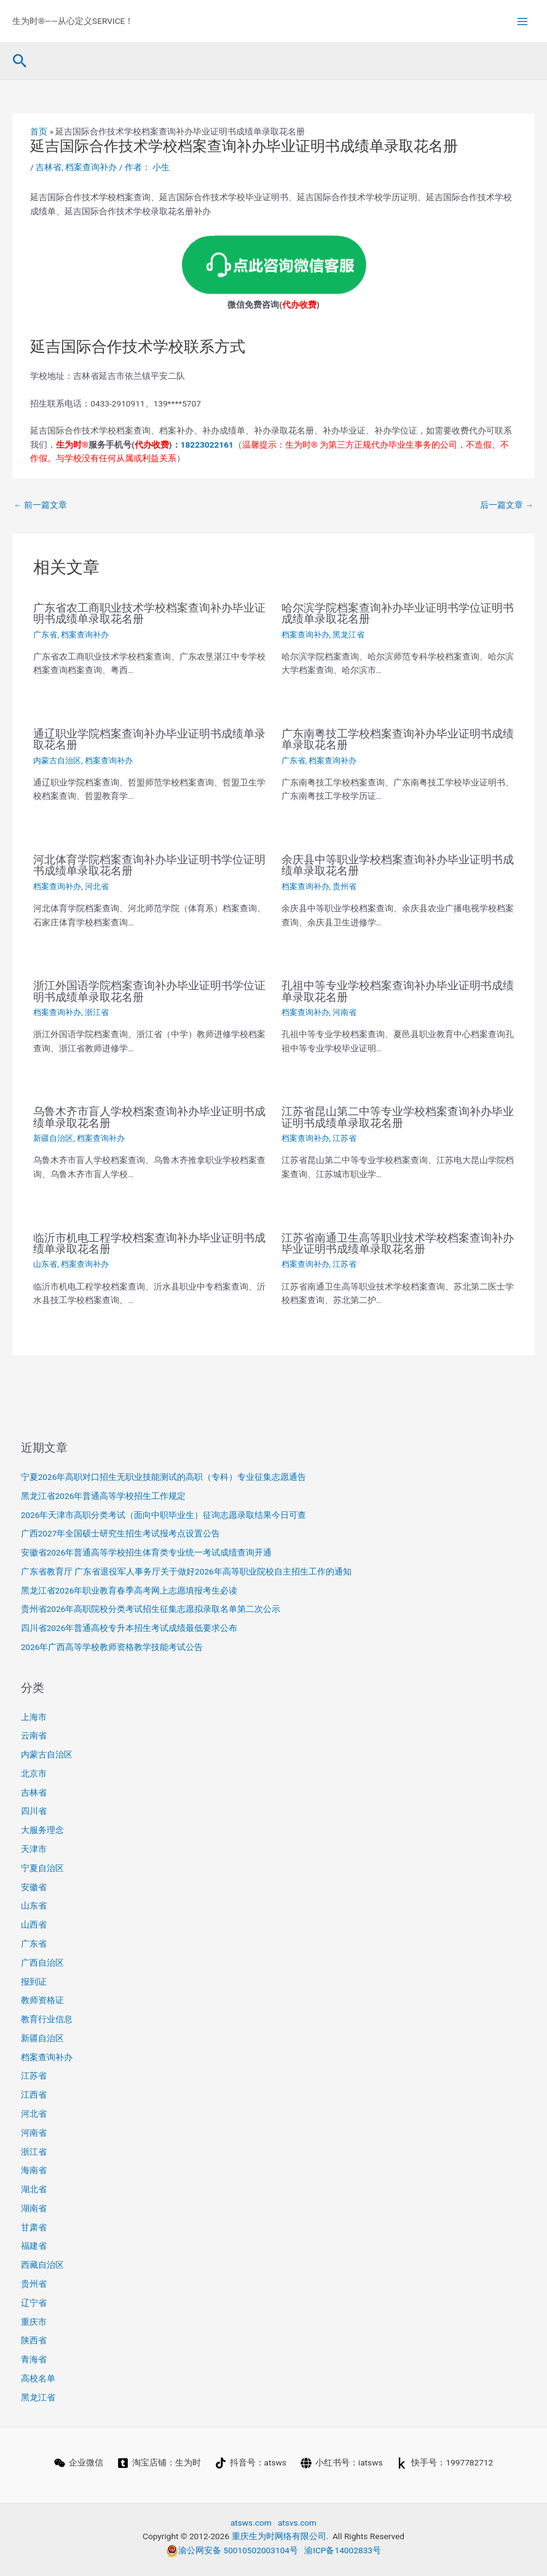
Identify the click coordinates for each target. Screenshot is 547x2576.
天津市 (34, 1849)
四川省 (34, 1811)
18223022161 (207, 444)
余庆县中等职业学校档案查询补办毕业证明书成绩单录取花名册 (397, 865)
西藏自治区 (42, 2265)
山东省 (45, 1264)
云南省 (34, 1735)
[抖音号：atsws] (250, 2463)
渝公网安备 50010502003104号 (232, 2550)
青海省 (34, 2359)
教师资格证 (42, 2000)
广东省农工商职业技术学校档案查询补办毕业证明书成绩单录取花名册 (149, 613)
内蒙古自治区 (57, 760)
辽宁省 (34, 2303)
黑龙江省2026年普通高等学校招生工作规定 (103, 1496)
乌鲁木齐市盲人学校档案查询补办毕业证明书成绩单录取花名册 (149, 1117)
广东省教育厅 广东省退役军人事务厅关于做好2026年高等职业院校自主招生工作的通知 (186, 1571)
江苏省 (344, 1138)
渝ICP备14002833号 (342, 2550)
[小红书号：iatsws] (341, 2463)
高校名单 (38, 2378)
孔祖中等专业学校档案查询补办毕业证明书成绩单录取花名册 (397, 991)
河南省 (344, 1012)
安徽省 (34, 1887)
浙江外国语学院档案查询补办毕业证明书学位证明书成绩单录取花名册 (149, 991)
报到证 (34, 1981)
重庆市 (34, 2322)
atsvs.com (297, 2522)
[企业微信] (78, 2463)
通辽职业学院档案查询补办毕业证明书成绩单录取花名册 (149, 739)
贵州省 (344, 886)
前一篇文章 (40, 505)
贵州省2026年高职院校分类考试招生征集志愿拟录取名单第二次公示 (151, 1609)
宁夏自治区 (42, 1868)
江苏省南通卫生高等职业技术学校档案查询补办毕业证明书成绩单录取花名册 (397, 1243)
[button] (20, 61)
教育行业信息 (47, 2019)
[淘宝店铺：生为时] (159, 2463)
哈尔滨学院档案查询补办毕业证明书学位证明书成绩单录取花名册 (397, 613)
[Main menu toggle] (522, 21)
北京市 (34, 1773)
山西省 (34, 1924)
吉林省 (48, 167)
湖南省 (34, 2208)
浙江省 (97, 1012)
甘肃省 (34, 2227)
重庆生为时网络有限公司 (279, 2536)
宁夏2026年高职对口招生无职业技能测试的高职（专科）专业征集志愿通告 (164, 1477)
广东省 (45, 634)
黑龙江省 (348, 634)
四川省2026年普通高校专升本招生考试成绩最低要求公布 (129, 1628)
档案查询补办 (91, 167)
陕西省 (34, 2340)
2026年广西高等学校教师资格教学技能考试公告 (112, 1647)
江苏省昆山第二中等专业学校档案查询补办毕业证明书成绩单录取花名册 (397, 1117)
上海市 (34, 1717)
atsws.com (251, 2522)
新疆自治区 (53, 1138)
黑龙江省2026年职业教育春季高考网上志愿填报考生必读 (129, 1590)
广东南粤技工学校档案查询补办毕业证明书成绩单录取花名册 (397, 739)
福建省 (34, 2246)
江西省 (34, 2094)
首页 (38, 131)
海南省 (34, 2170)
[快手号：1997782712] (445, 2463)
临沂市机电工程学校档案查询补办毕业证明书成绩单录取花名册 (149, 1243)
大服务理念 (42, 1830)
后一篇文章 (506, 505)
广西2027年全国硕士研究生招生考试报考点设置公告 (121, 1533)
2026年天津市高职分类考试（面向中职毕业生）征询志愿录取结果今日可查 (164, 1515)
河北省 (97, 886)
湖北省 (34, 2189)
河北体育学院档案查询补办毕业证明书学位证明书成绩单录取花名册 (149, 865)
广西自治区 (42, 1962)
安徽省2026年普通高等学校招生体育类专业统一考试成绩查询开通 (146, 1552)
